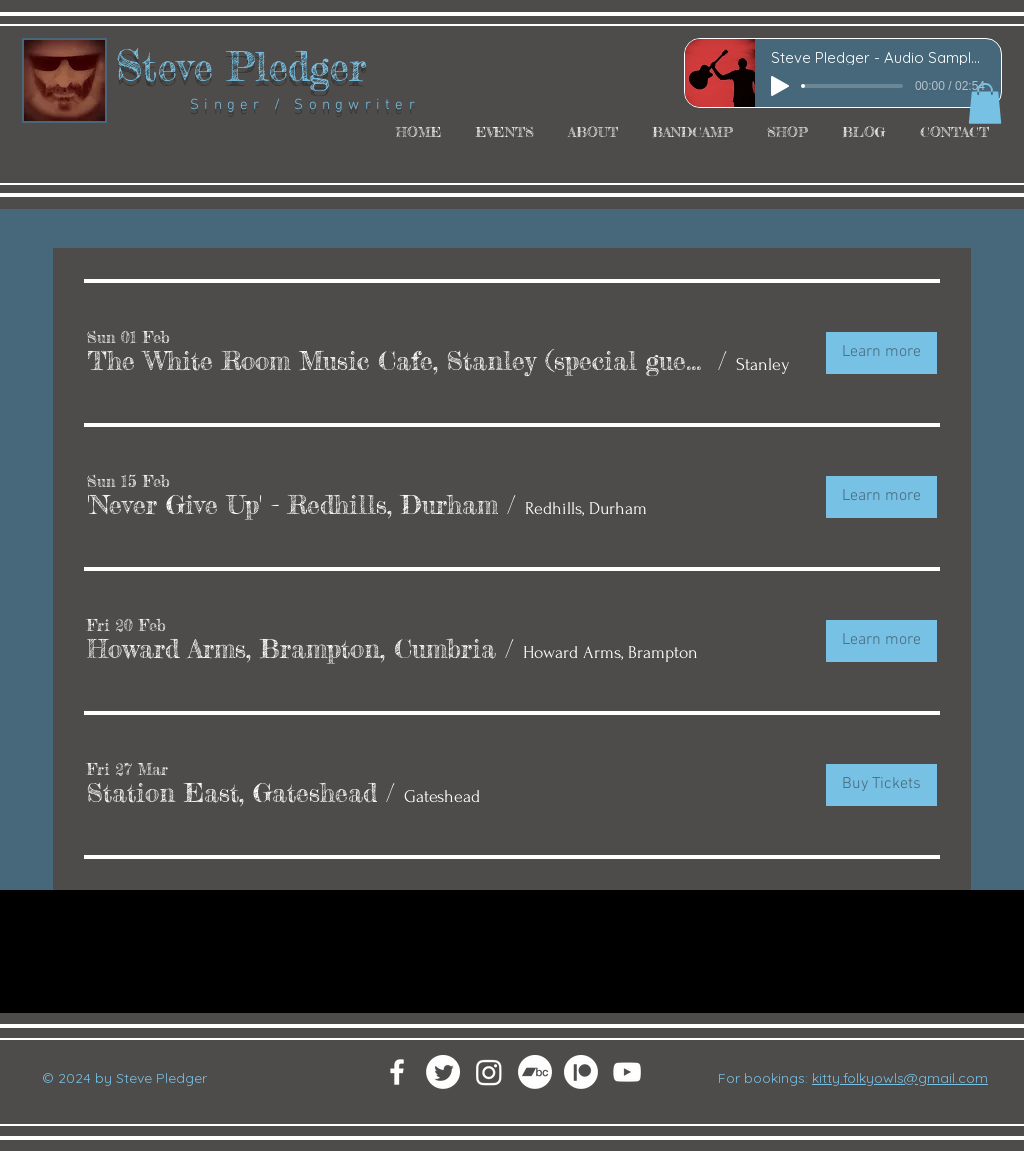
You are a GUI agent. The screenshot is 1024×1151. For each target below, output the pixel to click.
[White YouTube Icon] (627, 1072)
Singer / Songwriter (268, 105)
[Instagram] (489, 1072)
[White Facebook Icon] (397, 1072)
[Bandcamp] (535, 1072)
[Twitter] (443, 1072)
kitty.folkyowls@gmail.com (900, 1078)
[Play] (780, 86)
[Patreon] (581, 1072)
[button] (985, 103)
